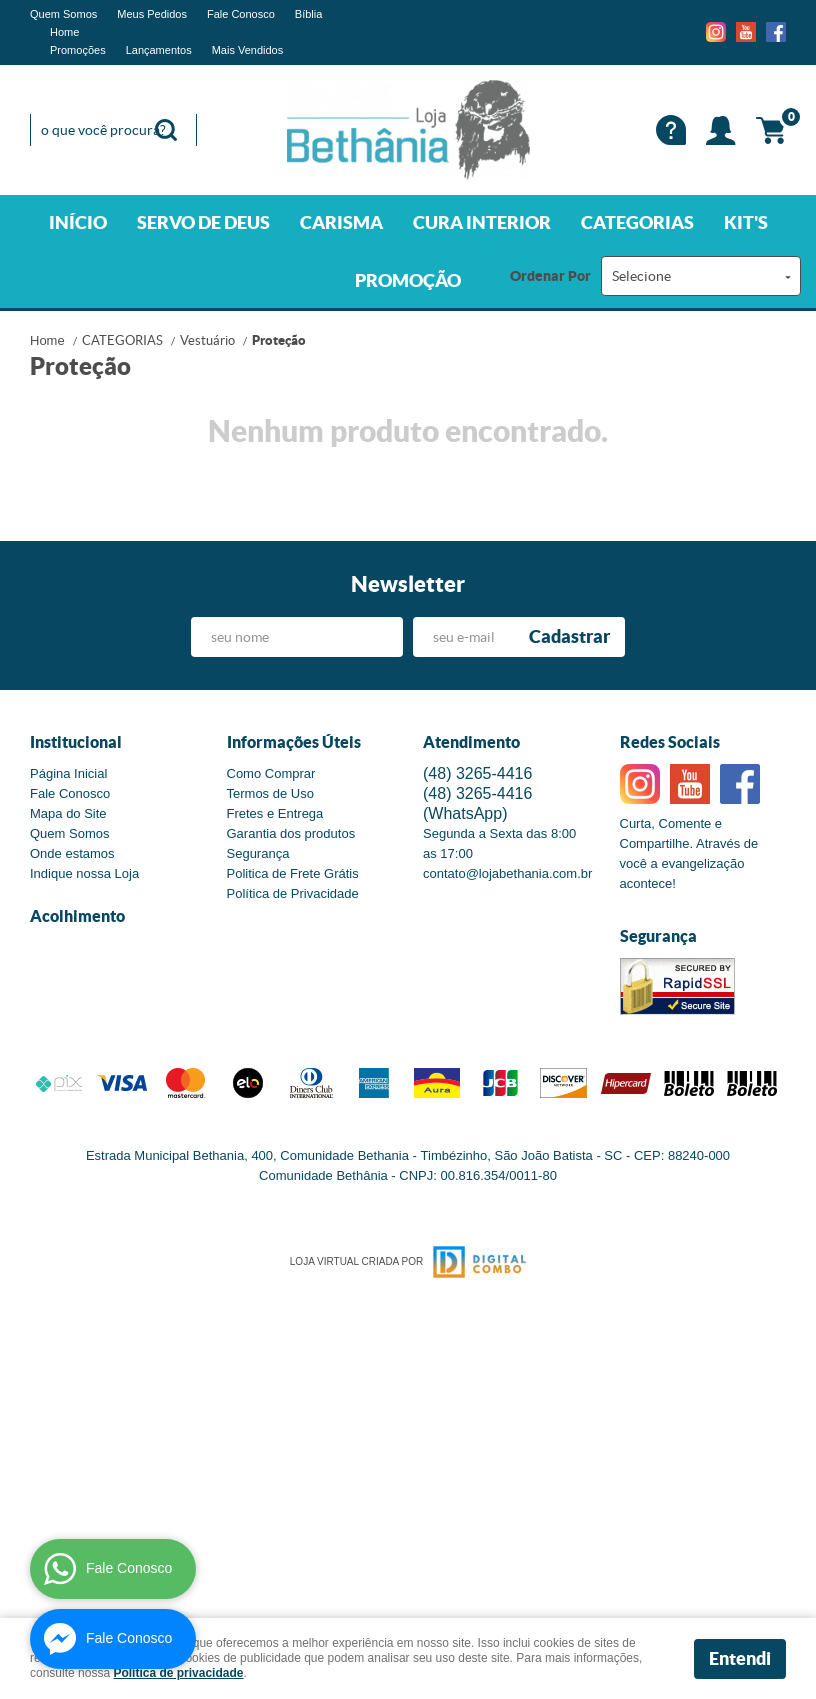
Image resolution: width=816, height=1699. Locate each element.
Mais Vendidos (248, 50)
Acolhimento (77, 916)
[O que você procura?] (166, 130)
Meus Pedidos (152, 14)
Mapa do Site (68, 813)
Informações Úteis (294, 742)
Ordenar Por (550, 276)
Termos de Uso (270, 793)
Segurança (258, 853)
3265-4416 (477, 773)
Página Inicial (68, 773)
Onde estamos (72, 853)
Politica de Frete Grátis (293, 873)
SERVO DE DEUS (203, 222)
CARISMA (341, 222)
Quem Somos (63, 14)
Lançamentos (159, 50)
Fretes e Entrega (275, 813)
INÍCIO (78, 222)
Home (64, 32)
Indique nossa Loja (84, 873)
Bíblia (309, 14)
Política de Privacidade (293, 893)
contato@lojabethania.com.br (507, 873)
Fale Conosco (241, 14)
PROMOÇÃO (408, 280)
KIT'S (746, 222)
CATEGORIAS (637, 222)
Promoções (78, 50)
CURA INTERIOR (482, 222)
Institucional (76, 742)
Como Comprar (271, 773)
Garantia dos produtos (291, 833)
